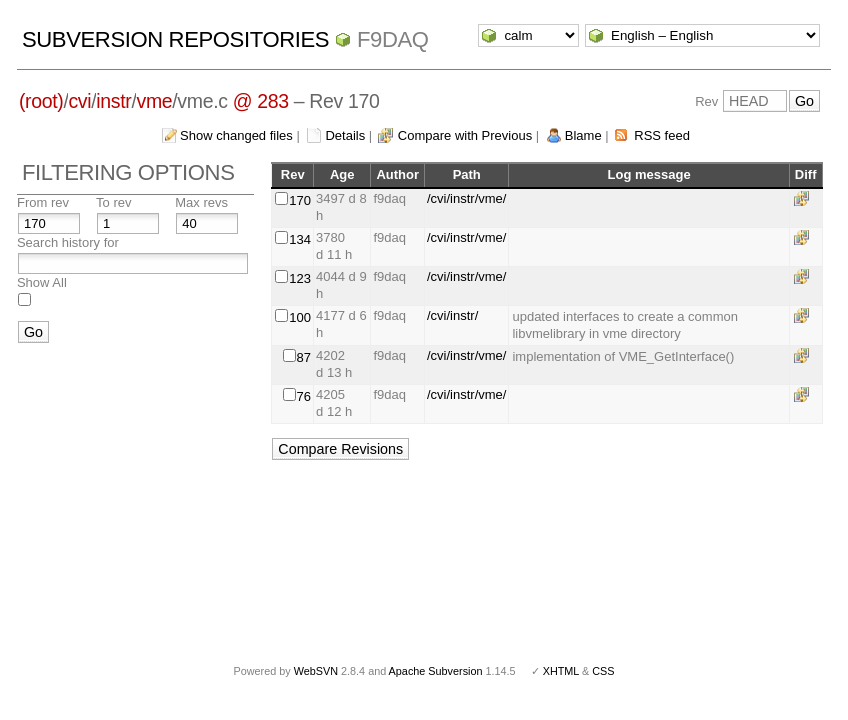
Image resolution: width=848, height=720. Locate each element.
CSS (603, 671)
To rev (113, 202)
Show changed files (236, 135)
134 (300, 239)
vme (154, 101)
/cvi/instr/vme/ (466, 198)
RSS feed (662, 135)
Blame (583, 135)
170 (300, 200)
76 (304, 396)
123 (300, 278)
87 (304, 357)
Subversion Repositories (175, 39)
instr (113, 101)
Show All (42, 282)
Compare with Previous (465, 135)
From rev (43, 202)
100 (300, 317)
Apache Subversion (436, 671)
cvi (79, 101)
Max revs (201, 202)
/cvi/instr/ (452, 315)
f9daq (393, 39)
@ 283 (261, 101)
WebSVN (316, 671)
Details (345, 135)
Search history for (68, 242)
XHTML (561, 671)
